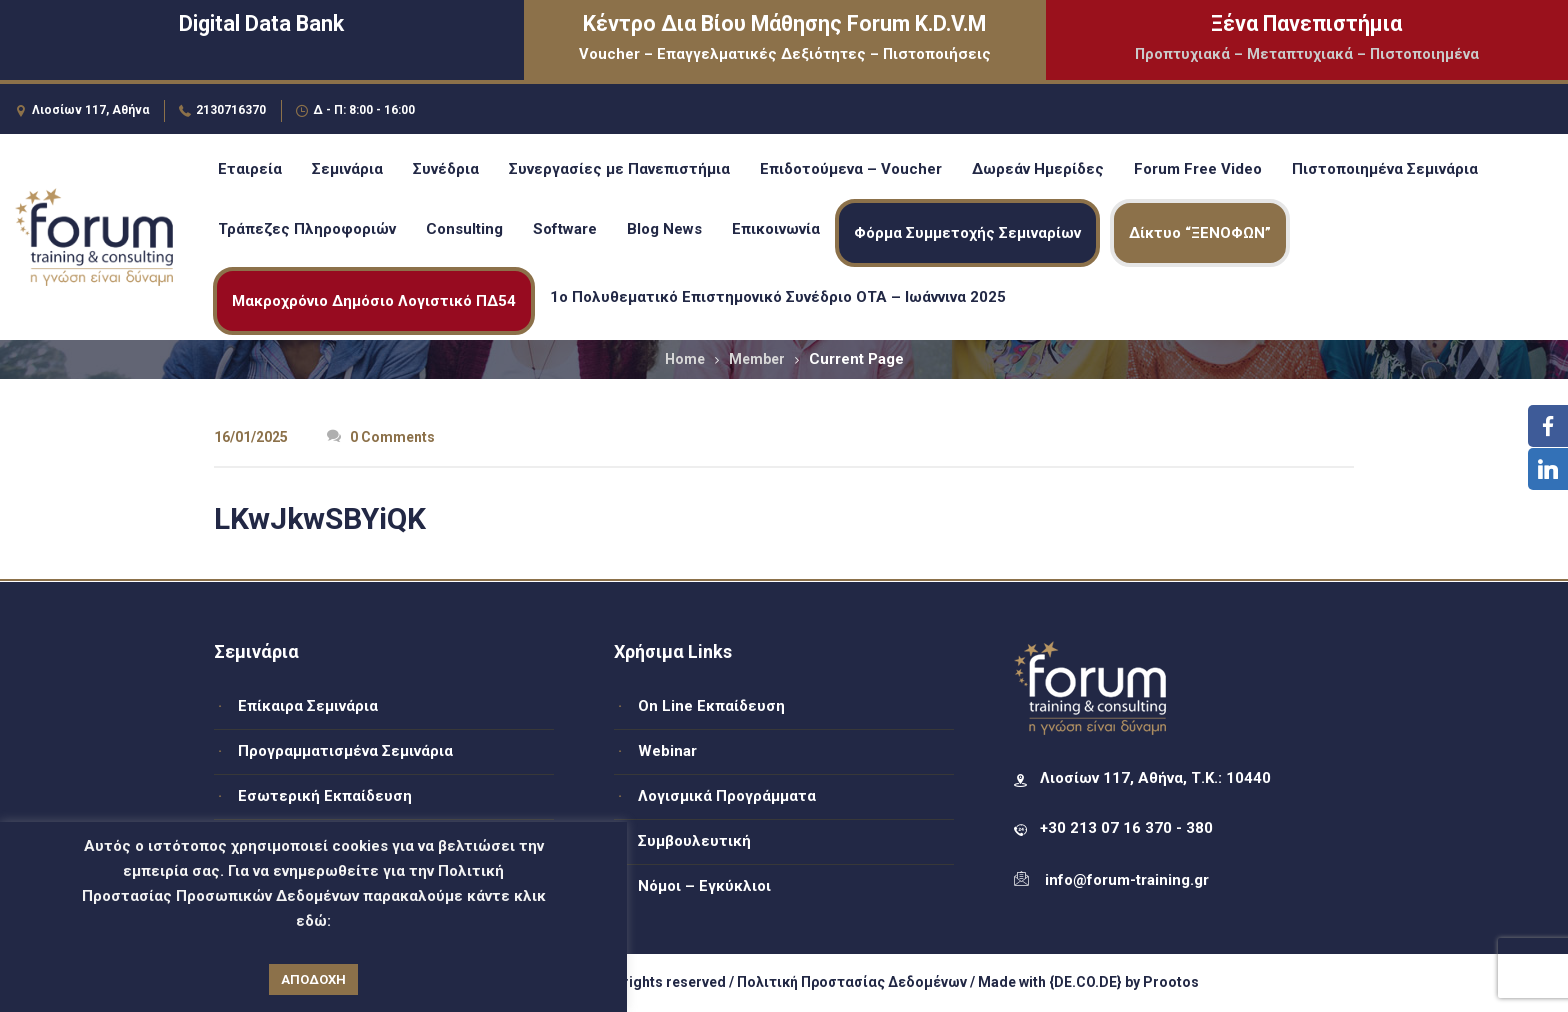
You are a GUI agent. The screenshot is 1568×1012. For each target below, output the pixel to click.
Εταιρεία (250, 169)
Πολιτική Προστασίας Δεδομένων (852, 982)
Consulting (464, 229)
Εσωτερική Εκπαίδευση (325, 796)
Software (565, 229)
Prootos (1171, 982)
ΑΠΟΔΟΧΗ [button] (313, 979)
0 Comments (381, 437)
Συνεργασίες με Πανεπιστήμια (619, 169)
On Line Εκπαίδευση (711, 706)
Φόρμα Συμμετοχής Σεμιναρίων (967, 233)
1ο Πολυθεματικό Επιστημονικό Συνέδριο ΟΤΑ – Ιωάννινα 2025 (778, 297)
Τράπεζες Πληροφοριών (307, 229)
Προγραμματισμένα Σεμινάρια (345, 751)
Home (685, 359)
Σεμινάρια (347, 169)
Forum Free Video (1198, 169)
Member (757, 359)
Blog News (664, 229)
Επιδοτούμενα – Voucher (851, 169)
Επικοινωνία (776, 229)
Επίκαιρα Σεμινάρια (308, 706)
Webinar (667, 751)
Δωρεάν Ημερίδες (1038, 169)
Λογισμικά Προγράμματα (727, 796)
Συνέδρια (446, 169)
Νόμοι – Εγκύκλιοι (704, 886)
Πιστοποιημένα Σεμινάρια (1385, 169)
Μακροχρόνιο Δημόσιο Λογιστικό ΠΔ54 (374, 301)
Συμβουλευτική (694, 841)
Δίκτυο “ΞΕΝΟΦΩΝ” (1200, 233)
